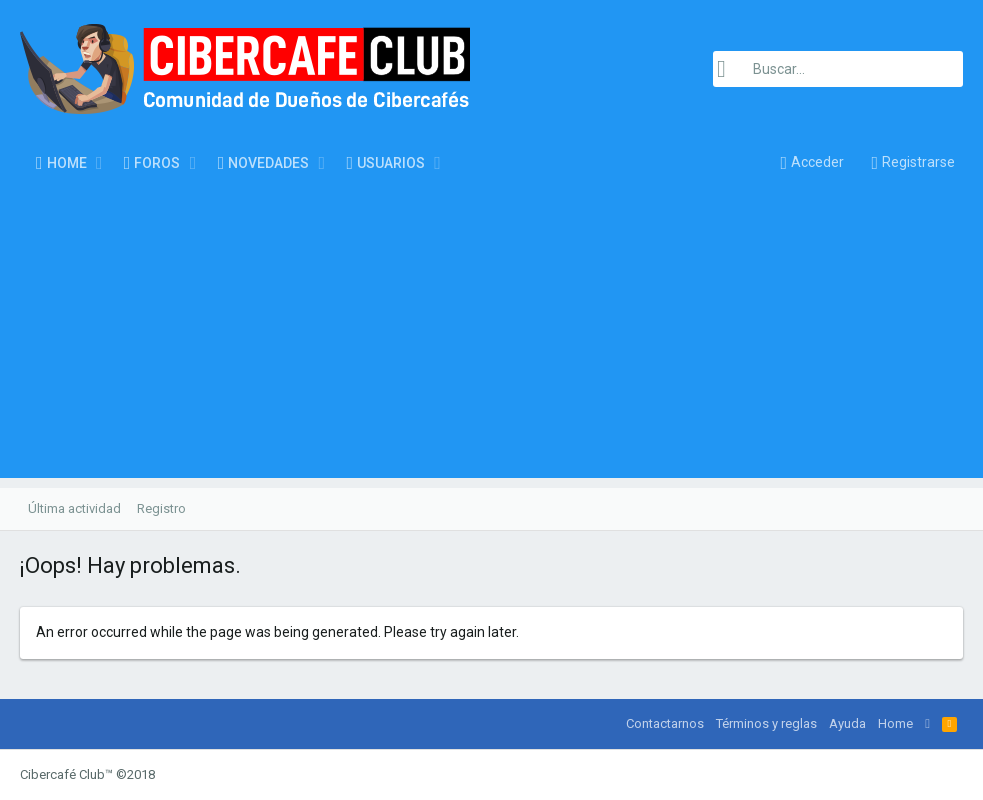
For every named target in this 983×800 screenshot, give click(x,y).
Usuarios (391, 163)
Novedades (268, 163)
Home (67, 163)
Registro (161, 508)
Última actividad (74, 508)
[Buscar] (838, 69)
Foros (157, 163)
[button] (99, 163)
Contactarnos (665, 723)
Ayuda (847, 723)
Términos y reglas (766, 723)
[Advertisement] (491, 338)
